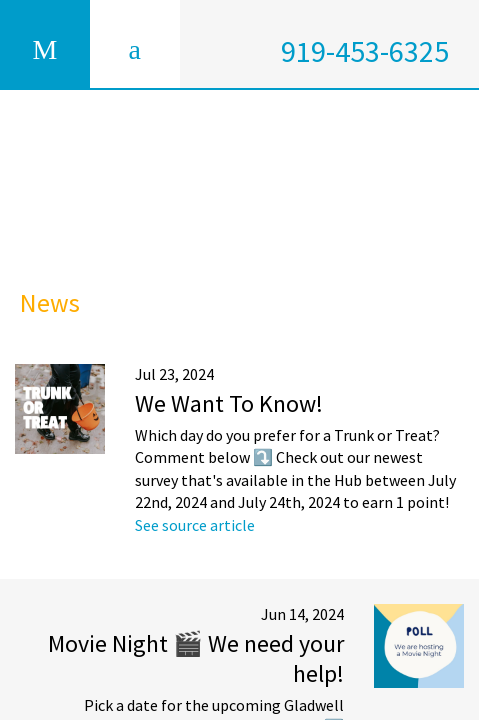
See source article (195, 525)
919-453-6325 (365, 51)
